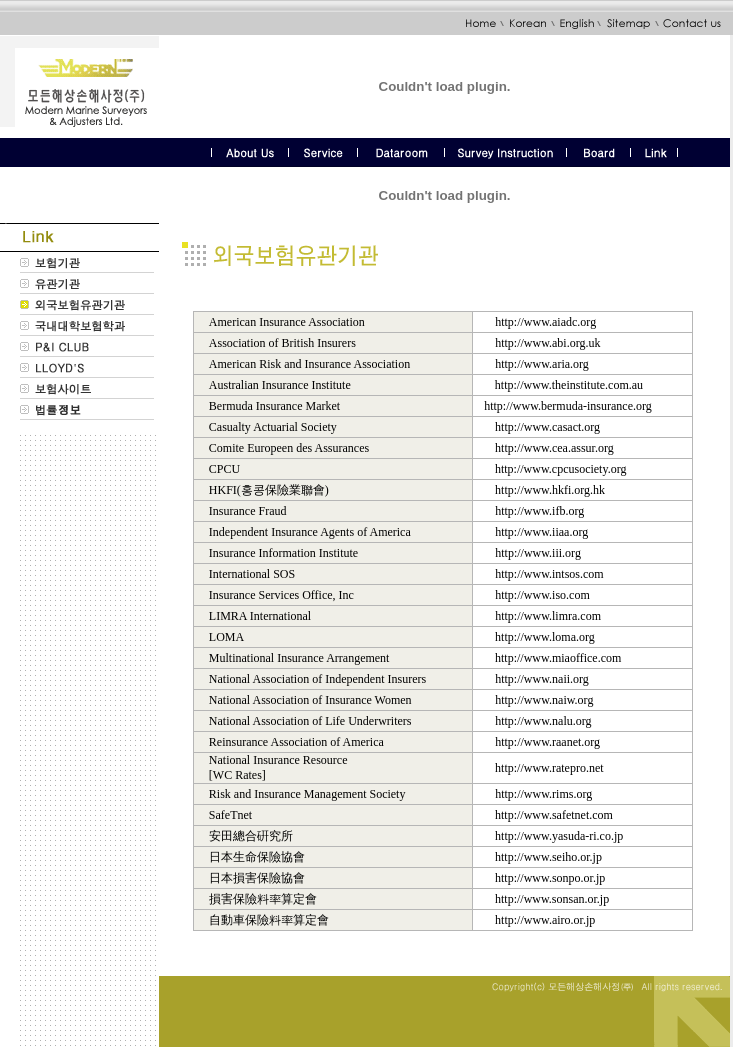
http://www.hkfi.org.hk (550, 490)
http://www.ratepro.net (549, 768)
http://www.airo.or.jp (545, 920)
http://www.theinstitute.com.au (569, 385)
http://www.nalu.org (543, 721)
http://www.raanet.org (547, 742)
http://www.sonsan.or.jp (552, 899)
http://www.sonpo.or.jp (550, 878)
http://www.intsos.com (549, 574)
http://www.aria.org (542, 364)
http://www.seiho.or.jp (548, 857)
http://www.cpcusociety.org (561, 469)
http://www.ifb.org (539, 511)
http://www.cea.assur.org (554, 448)
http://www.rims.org (543, 794)
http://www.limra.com (548, 616)
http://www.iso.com (542, 595)
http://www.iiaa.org (541, 532)
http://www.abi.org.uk (547, 343)
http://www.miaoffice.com (558, 658)
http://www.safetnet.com (554, 815)
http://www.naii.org (542, 679)
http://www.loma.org (545, 637)
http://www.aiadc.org (545, 322)
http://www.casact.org (547, 427)
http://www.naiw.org (544, 700)
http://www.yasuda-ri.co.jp (559, 836)
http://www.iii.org (538, 553)
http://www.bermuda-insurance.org (568, 406)
